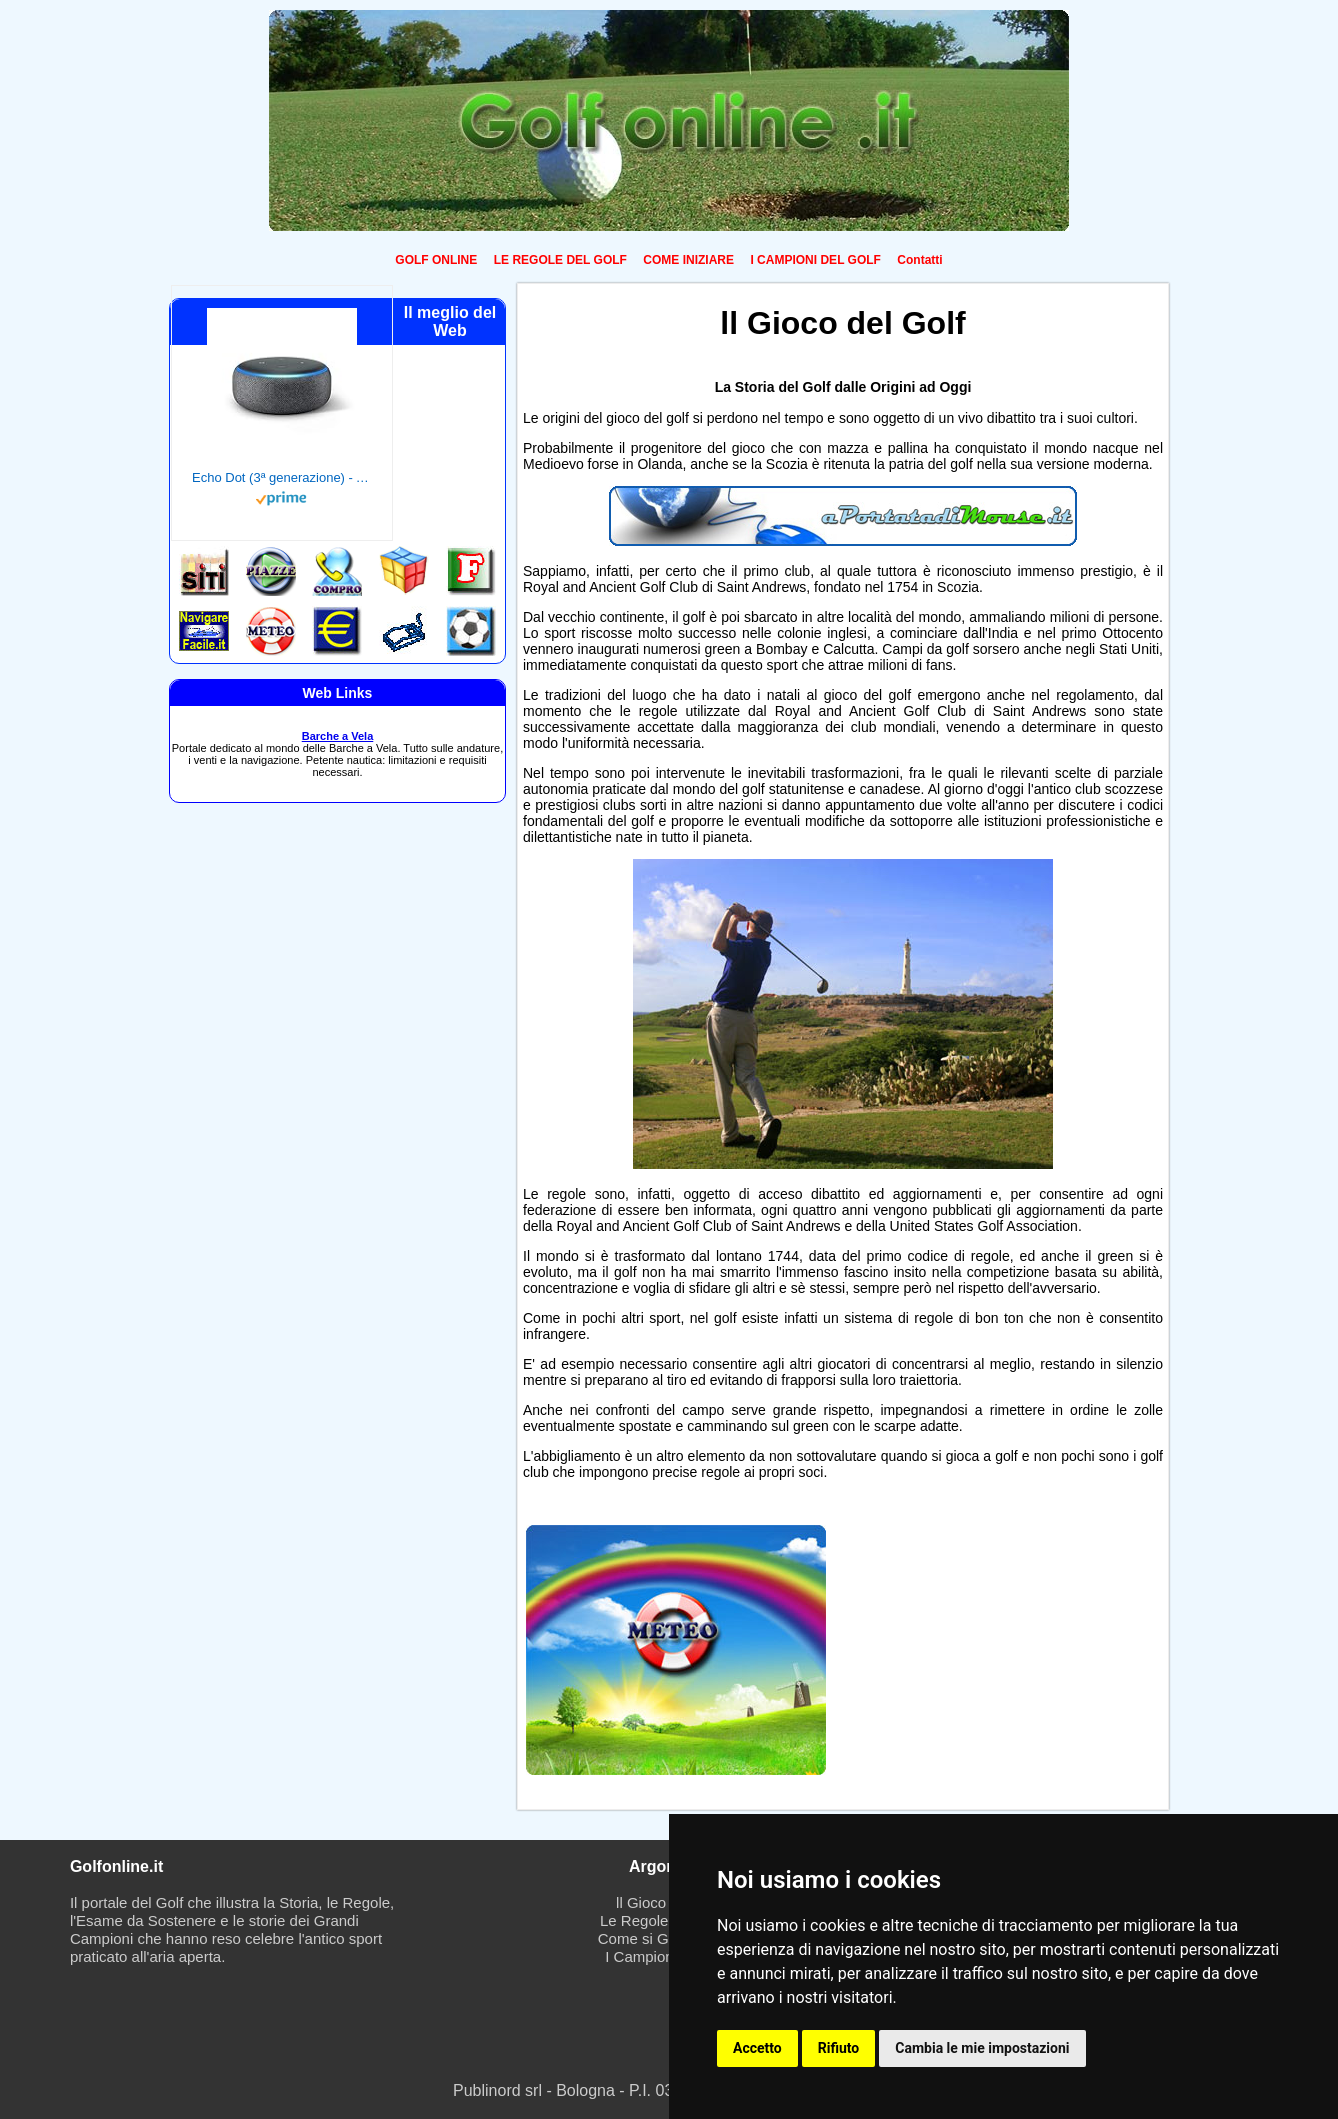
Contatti (919, 260)
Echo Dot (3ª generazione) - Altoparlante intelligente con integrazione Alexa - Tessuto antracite (282, 477)
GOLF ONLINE (436, 260)
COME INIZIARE (688, 260)
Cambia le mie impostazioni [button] (982, 2048)
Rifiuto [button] (839, 2048)
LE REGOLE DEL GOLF (560, 260)
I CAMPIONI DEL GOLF (815, 260)
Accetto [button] (757, 2048)
